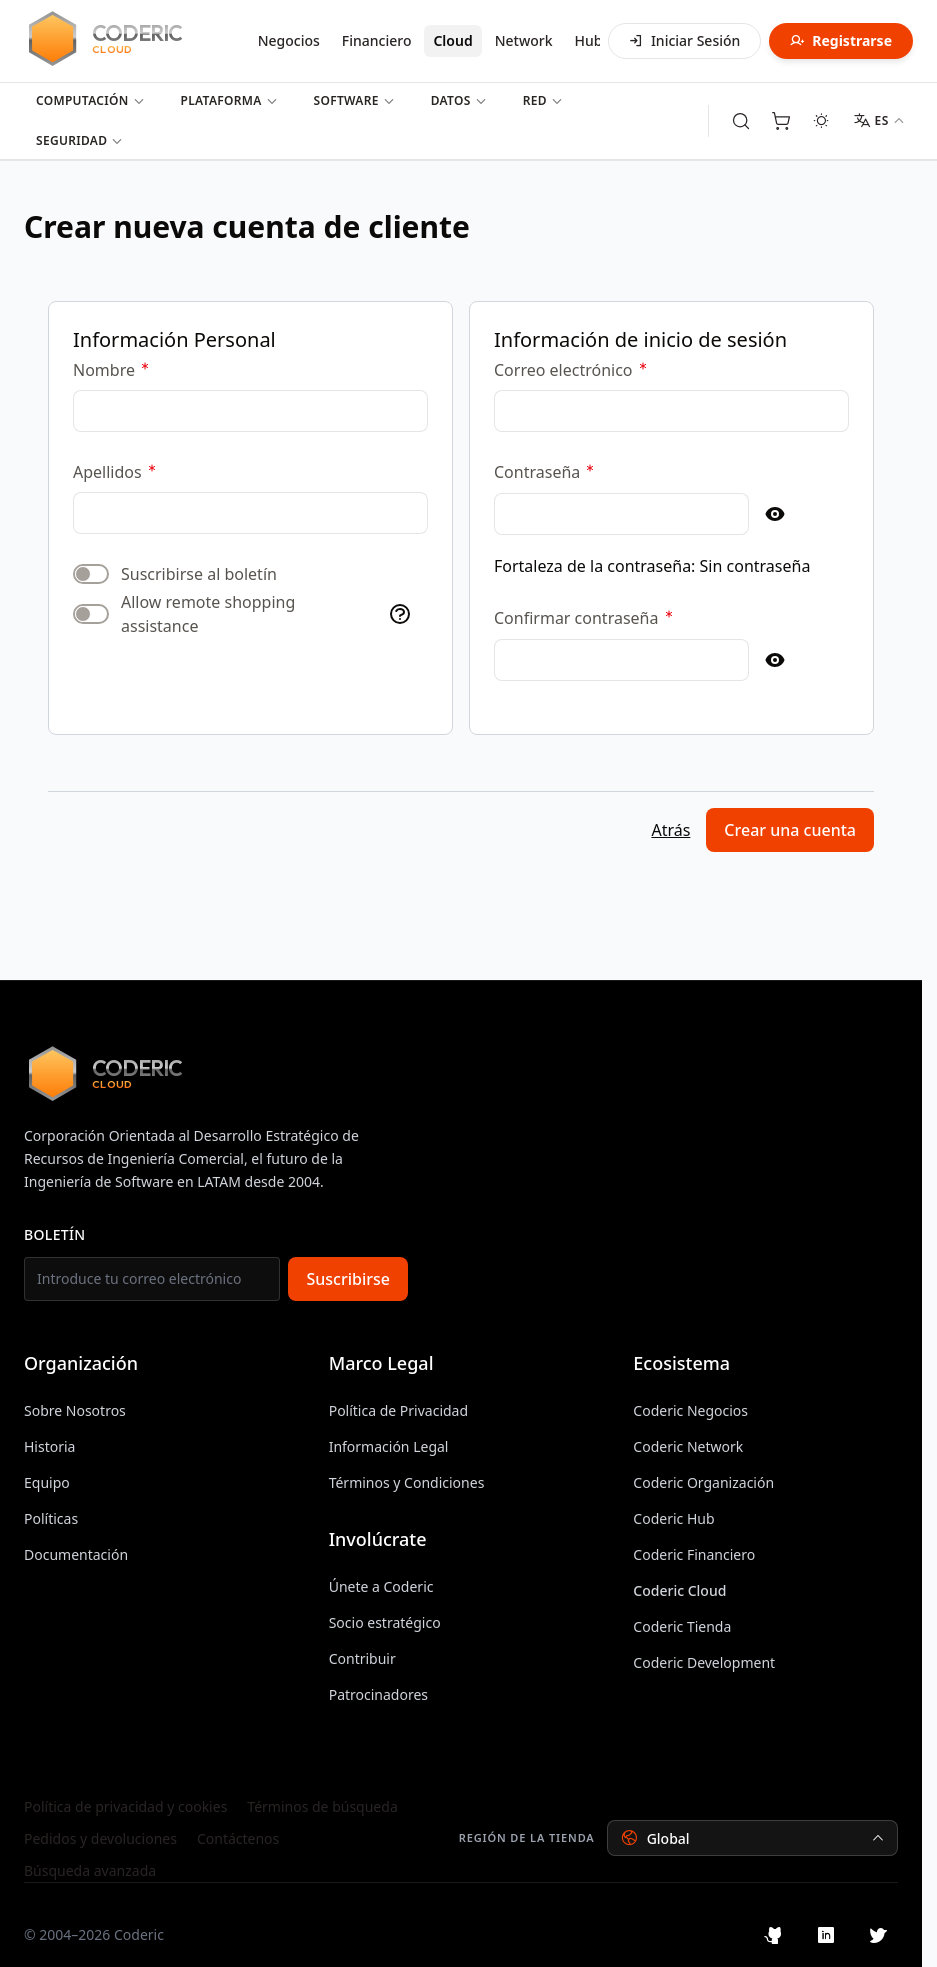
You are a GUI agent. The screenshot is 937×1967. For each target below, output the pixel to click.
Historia (49, 1446)
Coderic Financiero (694, 1554)
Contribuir (362, 1658)
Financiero (377, 40)
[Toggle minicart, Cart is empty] (781, 121)
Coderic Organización (703, 1482)
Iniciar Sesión (684, 40)
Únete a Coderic (381, 1586)
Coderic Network (688, 1446)
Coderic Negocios (690, 1410)
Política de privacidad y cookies (125, 1806)
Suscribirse (348, 1279)
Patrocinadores (378, 1694)
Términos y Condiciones (407, 1482)
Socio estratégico (385, 1622)
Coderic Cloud (679, 1590)
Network (524, 40)
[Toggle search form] (741, 121)
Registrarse (841, 40)
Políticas (51, 1518)
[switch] (91, 574)
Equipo (47, 1482)
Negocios (289, 40)
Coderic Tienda (682, 1626)
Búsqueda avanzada (90, 1870)
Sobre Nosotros (75, 1410)
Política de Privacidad (398, 1410)
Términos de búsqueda (322, 1806)
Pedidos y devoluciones (100, 1838)
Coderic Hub (673, 1518)
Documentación (76, 1554)
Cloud (452, 40)
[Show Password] (775, 514)
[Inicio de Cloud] (131, 38)
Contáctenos (238, 1838)
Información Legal (389, 1446)
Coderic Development (704, 1662)
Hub (589, 40)
